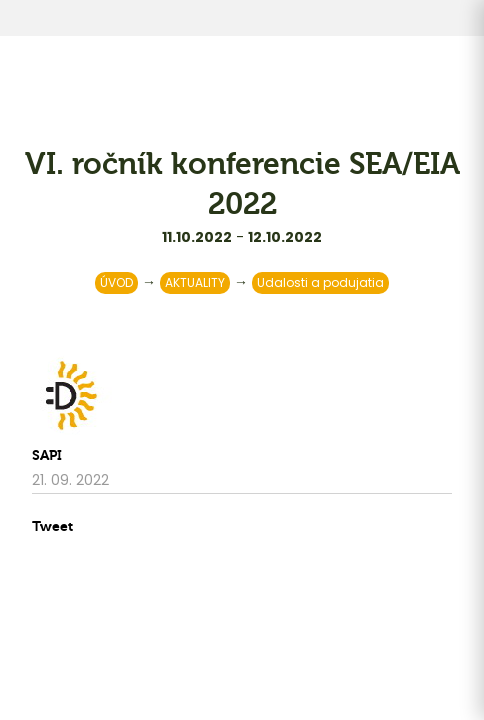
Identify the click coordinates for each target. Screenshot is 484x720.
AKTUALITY (195, 282)
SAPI (47, 455)
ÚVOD (116, 282)
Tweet (52, 526)
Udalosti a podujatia (320, 282)
